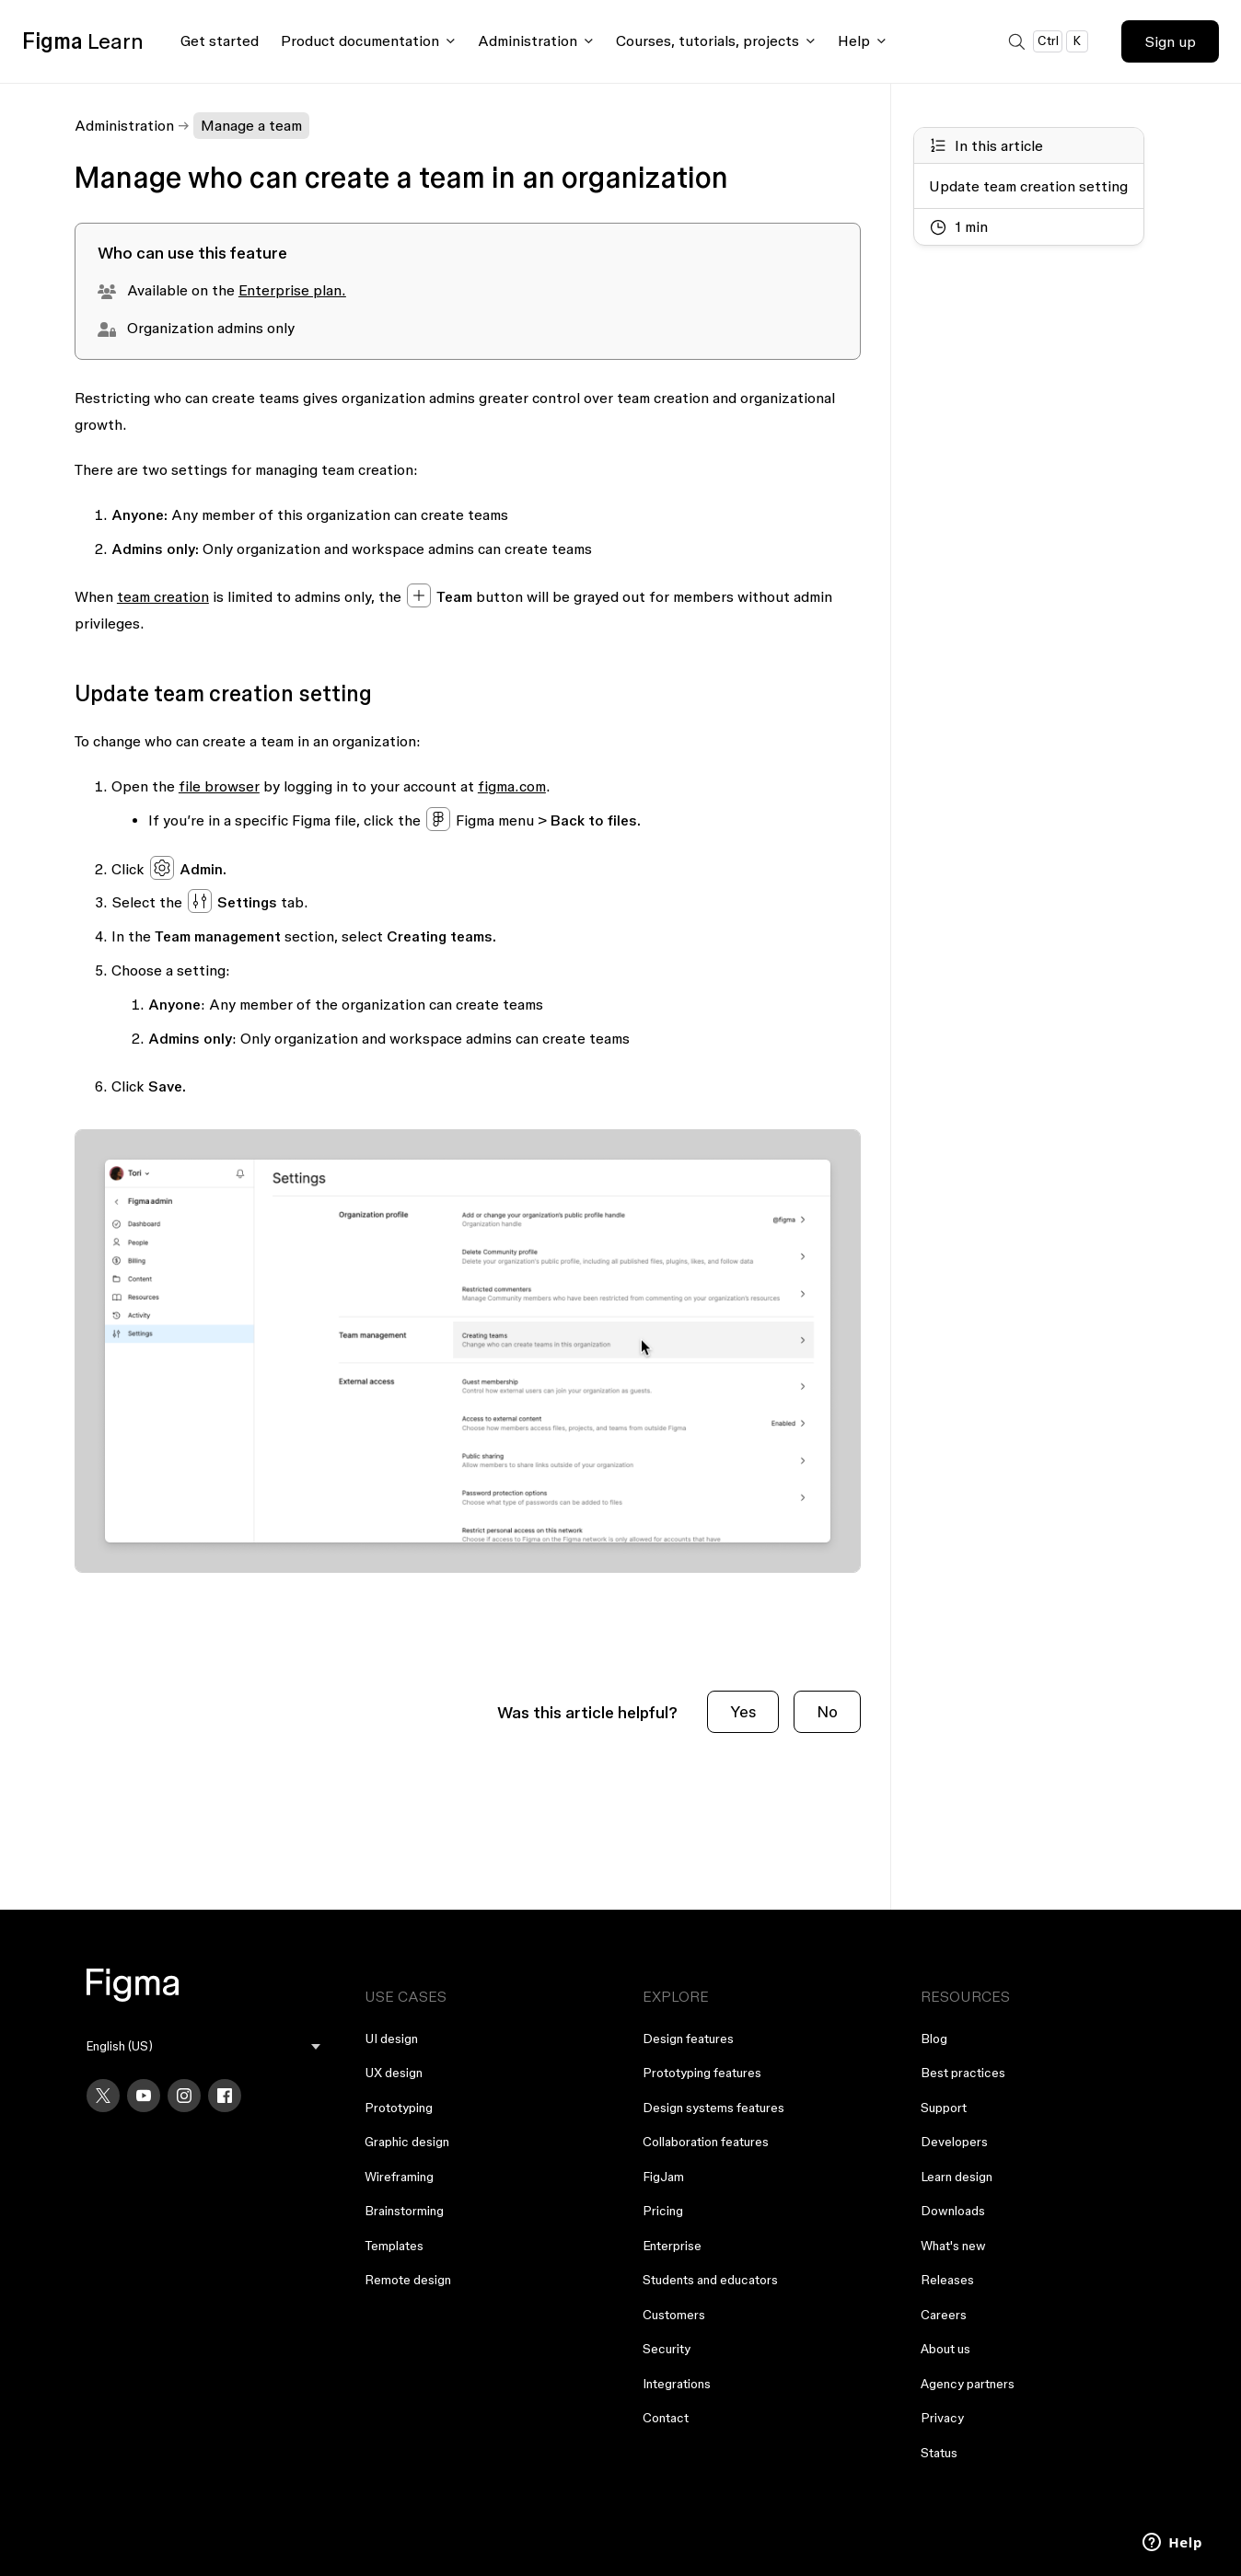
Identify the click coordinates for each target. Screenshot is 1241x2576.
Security (666, 2348)
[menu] (203, 2046)
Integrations (677, 2383)
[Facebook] (224, 2095)
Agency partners (968, 2383)
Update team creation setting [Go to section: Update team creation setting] (1028, 186)
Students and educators (710, 2279)
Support (944, 2107)
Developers (954, 2141)
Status (939, 2452)
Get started (219, 40)
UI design (391, 2038)
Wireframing (399, 2176)
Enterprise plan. (292, 290)
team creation (163, 596)
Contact (666, 2417)
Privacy (942, 2417)
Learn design (956, 2176)
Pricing (663, 2210)
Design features (688, 2038)
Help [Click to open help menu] (854, 40)
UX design (394, 2072)
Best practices (963, 2072)
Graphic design (407, 2141)
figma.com (512, 786)
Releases (947, 2279)
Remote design (408, 2279)
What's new (953, 2245)
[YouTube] (143, 2095)
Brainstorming (404, 2210)
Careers (944, 2314)
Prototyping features (702, 2072)
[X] (103, 2095)
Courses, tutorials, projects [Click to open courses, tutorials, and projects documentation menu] (707, 40)
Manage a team (251, 125)
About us (945, 2348)
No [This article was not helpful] (827, 1711)
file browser (219, 786)
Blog (934, 2038)
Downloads (953, 2210)
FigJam (663, 2176)
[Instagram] (184, 2095)
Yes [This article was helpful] (743, 1711)
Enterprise (672, 2245)
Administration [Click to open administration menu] (527, 40)
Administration (124, 125)
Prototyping (399, 2107)
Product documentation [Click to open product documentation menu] (360, 40)
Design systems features (713, 2107)
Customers (674, 2314)
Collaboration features (706, 2141)
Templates (394, 2245)
